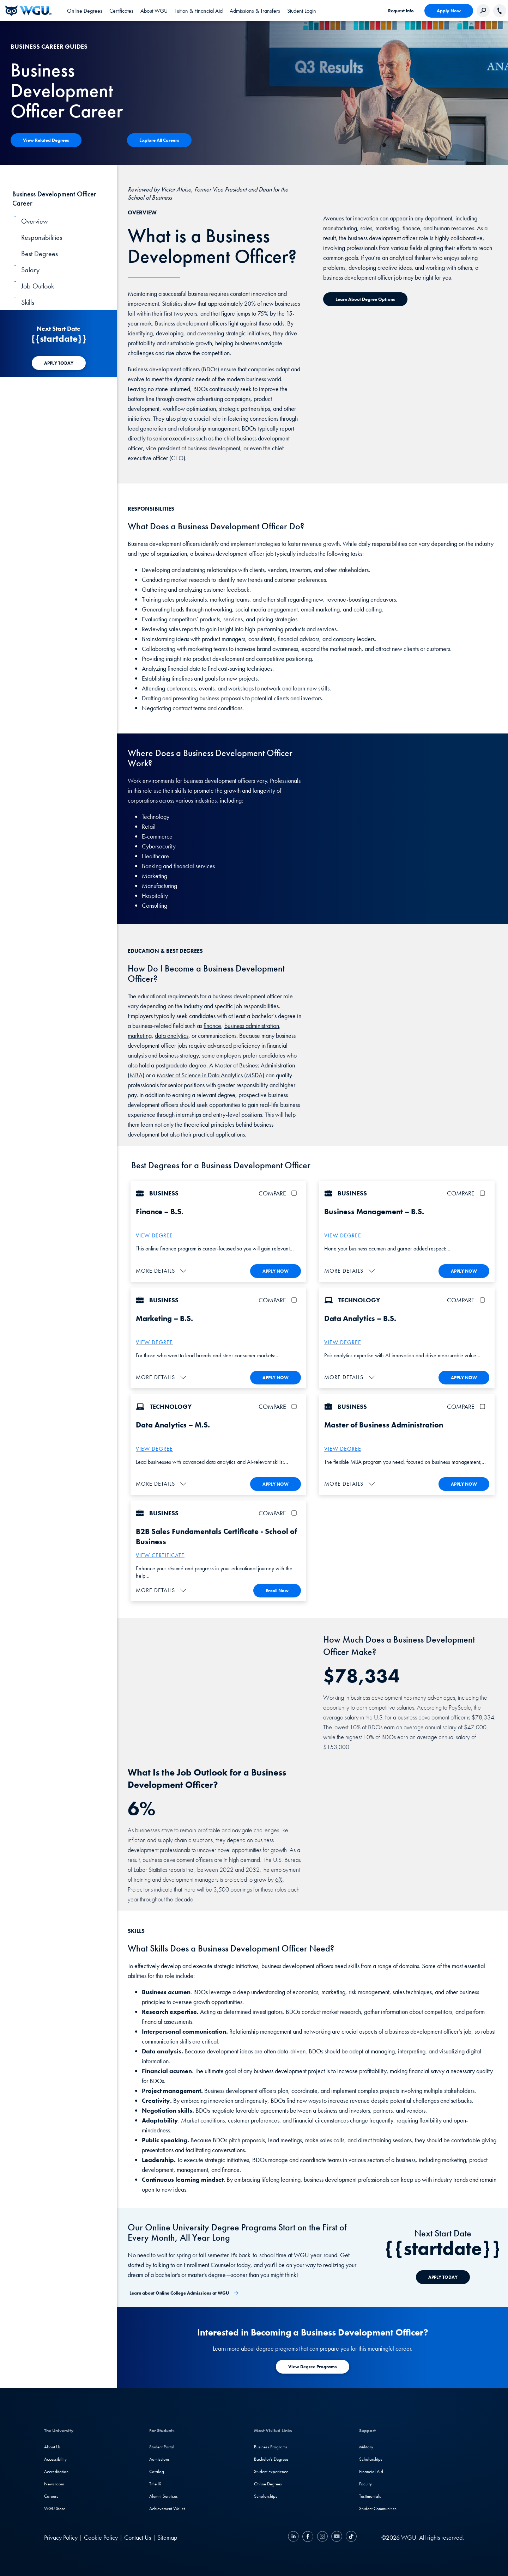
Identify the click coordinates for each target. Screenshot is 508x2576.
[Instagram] (322, 2535)
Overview (34, 221)
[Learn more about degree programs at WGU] (312, 2365)
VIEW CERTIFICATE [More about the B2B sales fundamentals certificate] (160, 1554)
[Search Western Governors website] (483, 10)
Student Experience (271, 2470)
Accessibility (55, 2457)
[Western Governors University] (28, 10)
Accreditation (56, 2470)
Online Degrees (268, 2482)
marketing (140, 1035)
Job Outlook (37, 286)
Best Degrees (39, 253)
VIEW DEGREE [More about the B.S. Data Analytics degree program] (342, 1341)
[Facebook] (308, 2535)
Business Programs (271, 2445)
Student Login (301, 10)
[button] (162, 1270)
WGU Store (54, 2507)
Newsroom (54, 2482)
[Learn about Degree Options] (365, 299)
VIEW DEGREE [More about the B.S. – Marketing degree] (154, 1341)
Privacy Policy (61, 2536)
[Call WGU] (499, 10)
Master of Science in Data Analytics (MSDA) (210, 1075)
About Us (52, 2445)
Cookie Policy (101, 2536)
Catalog (156, 2470)
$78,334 (483, 1715)
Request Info (401, 11)
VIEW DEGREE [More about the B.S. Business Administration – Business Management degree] (342, 1235)
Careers (51, 2494)
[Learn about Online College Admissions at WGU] (184, 2291)
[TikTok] (350, 2535)
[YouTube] (336, 2535)
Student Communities (378, 2507)
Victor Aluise (176, 189)
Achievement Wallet (167, 2507)
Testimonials (370, 2494)
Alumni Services (163, 2494)
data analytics (171, 1035)
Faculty (365, 2482)
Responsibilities (41, 237)
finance (212, 1026)
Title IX (155, 2482)
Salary (30, 269)
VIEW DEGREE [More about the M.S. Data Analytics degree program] (154, 1447)
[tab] (84, 10)
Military (366, 2445)
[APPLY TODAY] (59, 363)
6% (279, 1878)
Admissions (159, 2457)
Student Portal (161, 2445)
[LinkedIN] (294, 2535)
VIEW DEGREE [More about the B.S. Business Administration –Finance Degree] (154, 1235)
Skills (27, 302)
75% (263, 313)
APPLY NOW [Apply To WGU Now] (275, 1271)
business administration (251, 1026)
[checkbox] (295, 1193)
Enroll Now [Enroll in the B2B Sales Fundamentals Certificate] (277, 1589)
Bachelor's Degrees (271, 2457)
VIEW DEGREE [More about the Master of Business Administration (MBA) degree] (342, 1447)
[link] (301, 10)
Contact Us (137, 2536)
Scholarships (265, 2494)
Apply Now (449, 11)
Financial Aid (371, 2470)
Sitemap (167, 2536)
